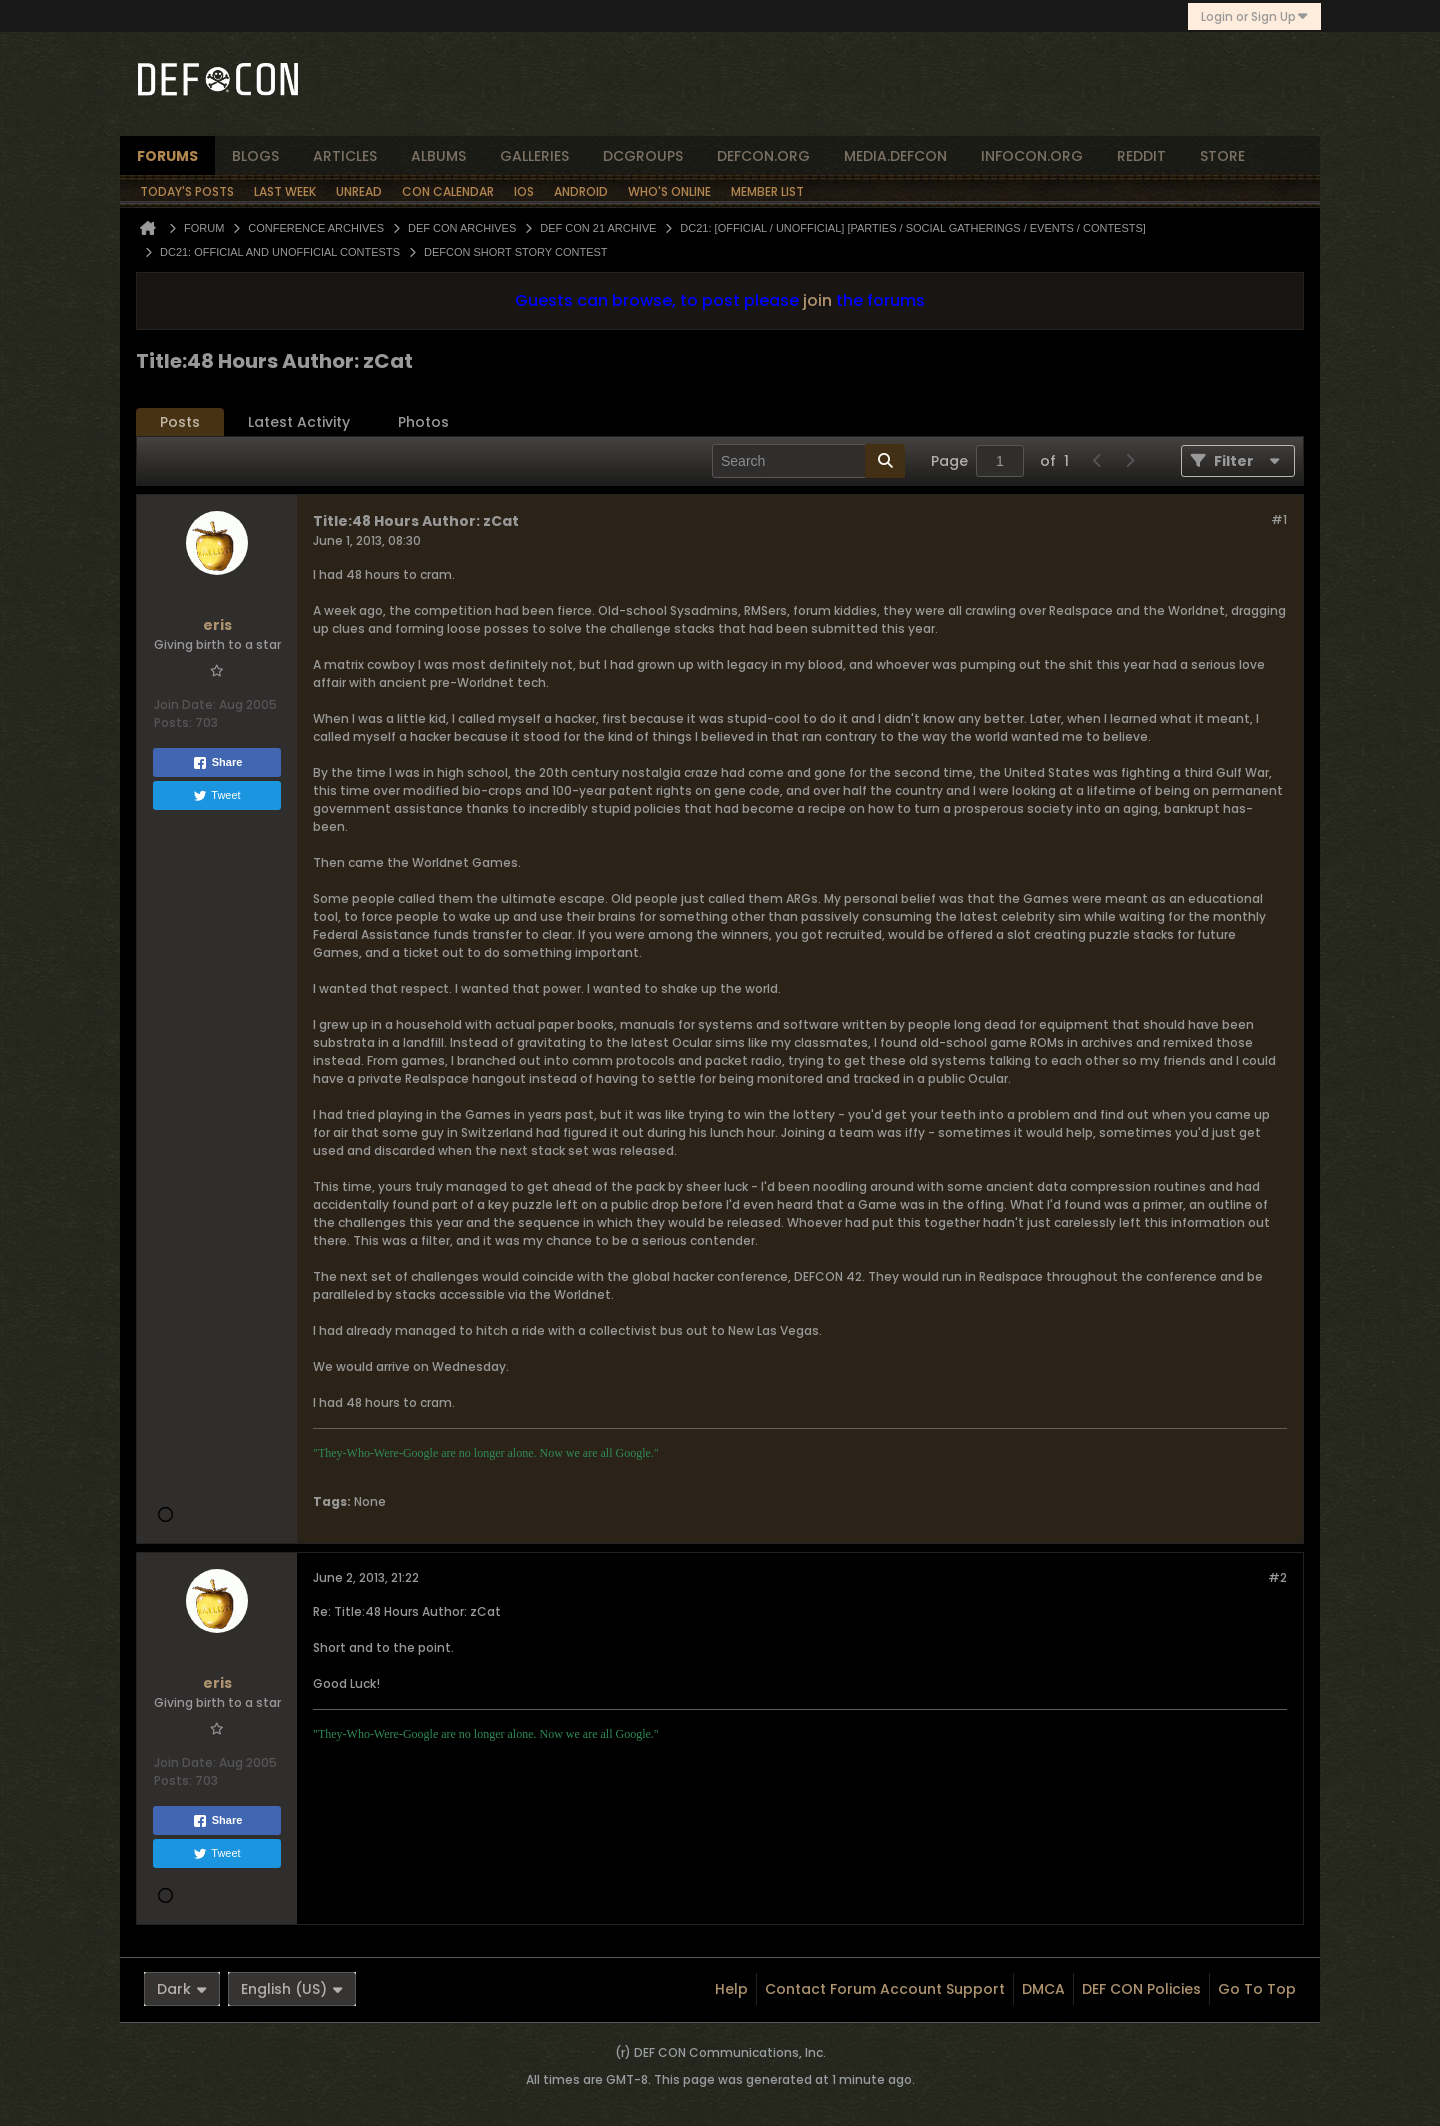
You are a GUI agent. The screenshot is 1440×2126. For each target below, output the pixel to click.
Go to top (1257, 1989)
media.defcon (895, 156)
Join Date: (185, 704)
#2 (1277, 1577)
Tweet (216, 796)
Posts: (173, 722)
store (1222, 156)
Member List (767, 191)
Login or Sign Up (1254, 16)
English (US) (292, 1989)
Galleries (534, 156)
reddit (1141, 156)
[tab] (180, 422)
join (817, 300)
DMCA (1043, 1989)
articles (345, 156)
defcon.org (763, 156)
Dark (182, 1989)
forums (167, 156)
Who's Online (669, 191)
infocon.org (1032, 156)
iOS (524, 191)
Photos (423, 422)
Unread (359, 191)
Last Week (285, 191)
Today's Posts (187, 191)
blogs (255, 156)
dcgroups (643, 156)
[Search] (808, 461)
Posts (180, 422)
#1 (1279, 519)
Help (731, 1989)
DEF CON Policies (1141, 1989)
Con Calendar (448, 191)
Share (217, 763)
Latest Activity (299, 422)
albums (438, 156)
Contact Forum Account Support (885, 1989)
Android (581, 191)
